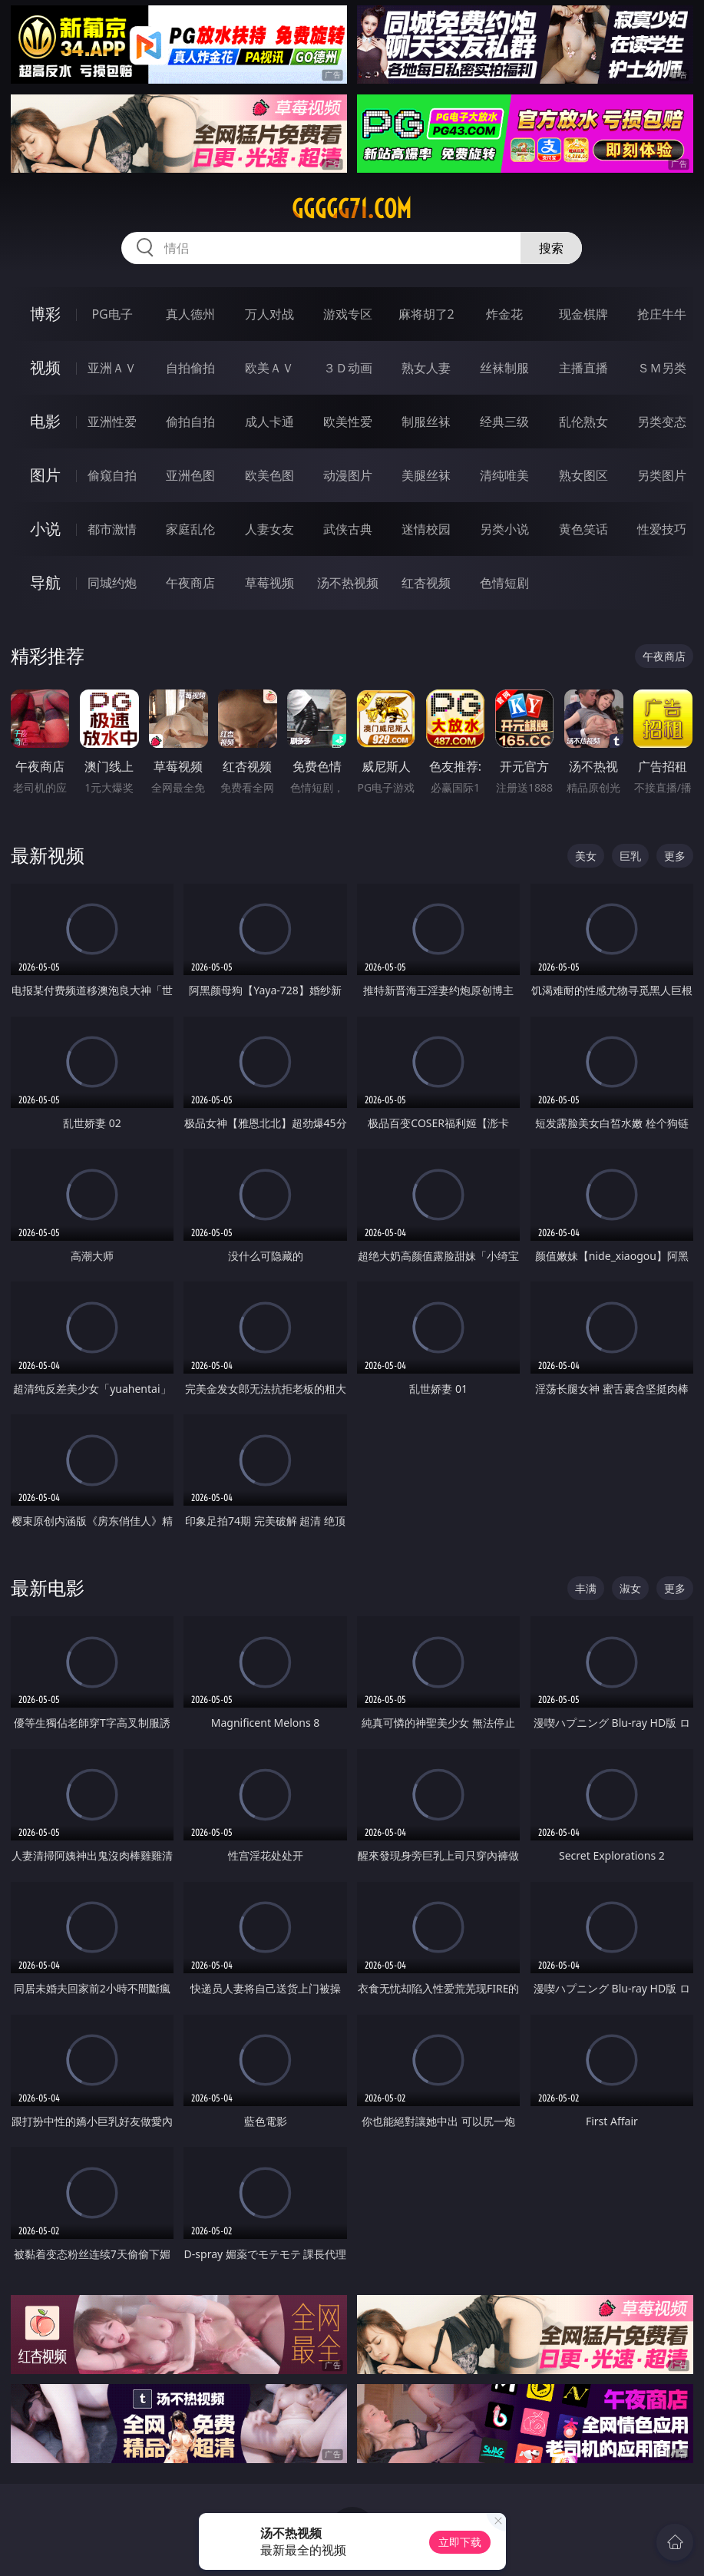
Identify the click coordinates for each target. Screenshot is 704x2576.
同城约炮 (112, 582)
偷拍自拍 (190, 421)
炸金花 (504, 314)
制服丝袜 (426, 421)
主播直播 (583, 367)
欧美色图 (269, 475)
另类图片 (661, 475)
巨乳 (630, 855)
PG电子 (111, 314)
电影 (45, 421)
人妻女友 (269, 529)
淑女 (630, 1588)
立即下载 (459, 2542)
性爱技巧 (661, 529)
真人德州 (190, 314)
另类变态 (661, 421)
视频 (45, 367)
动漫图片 (347, 475)
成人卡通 (269, 421)
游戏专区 (347, 314)
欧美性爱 (347, 421)
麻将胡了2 (426, 314)
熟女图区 (583, 475)
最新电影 (47, 1587)
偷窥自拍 (112, 475)
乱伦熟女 (583, 421)
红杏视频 (426, 582)
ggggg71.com (351, 208)
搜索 (551, 248)
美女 (586, 855)
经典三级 (504, 421)
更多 (675, 855)
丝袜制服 (504, 367)
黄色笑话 (583, 529)
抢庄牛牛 (661, 314)
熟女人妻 (426, 367)
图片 (45, 475)
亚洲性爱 (112, 421)
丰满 (586, 1588)
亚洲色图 (190, 475)
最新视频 (47, 855)
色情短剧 (504, 582)
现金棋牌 (583, 314)
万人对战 (269, 314)
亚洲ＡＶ (112, 367)
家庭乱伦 (190, 529)
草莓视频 (269, 582)
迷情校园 (426, 529)
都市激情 (112, 529)
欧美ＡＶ (269, 367)
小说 (45, 528)
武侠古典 (347, 529)
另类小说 (504, 529)
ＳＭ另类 (661, 367)
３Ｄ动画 (347, 367)
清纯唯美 (504, 475)
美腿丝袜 (426, 475)
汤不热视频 (347, 582)
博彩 (45, 313)
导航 (45, 582)
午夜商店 (190, 582)
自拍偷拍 (190, 367)
